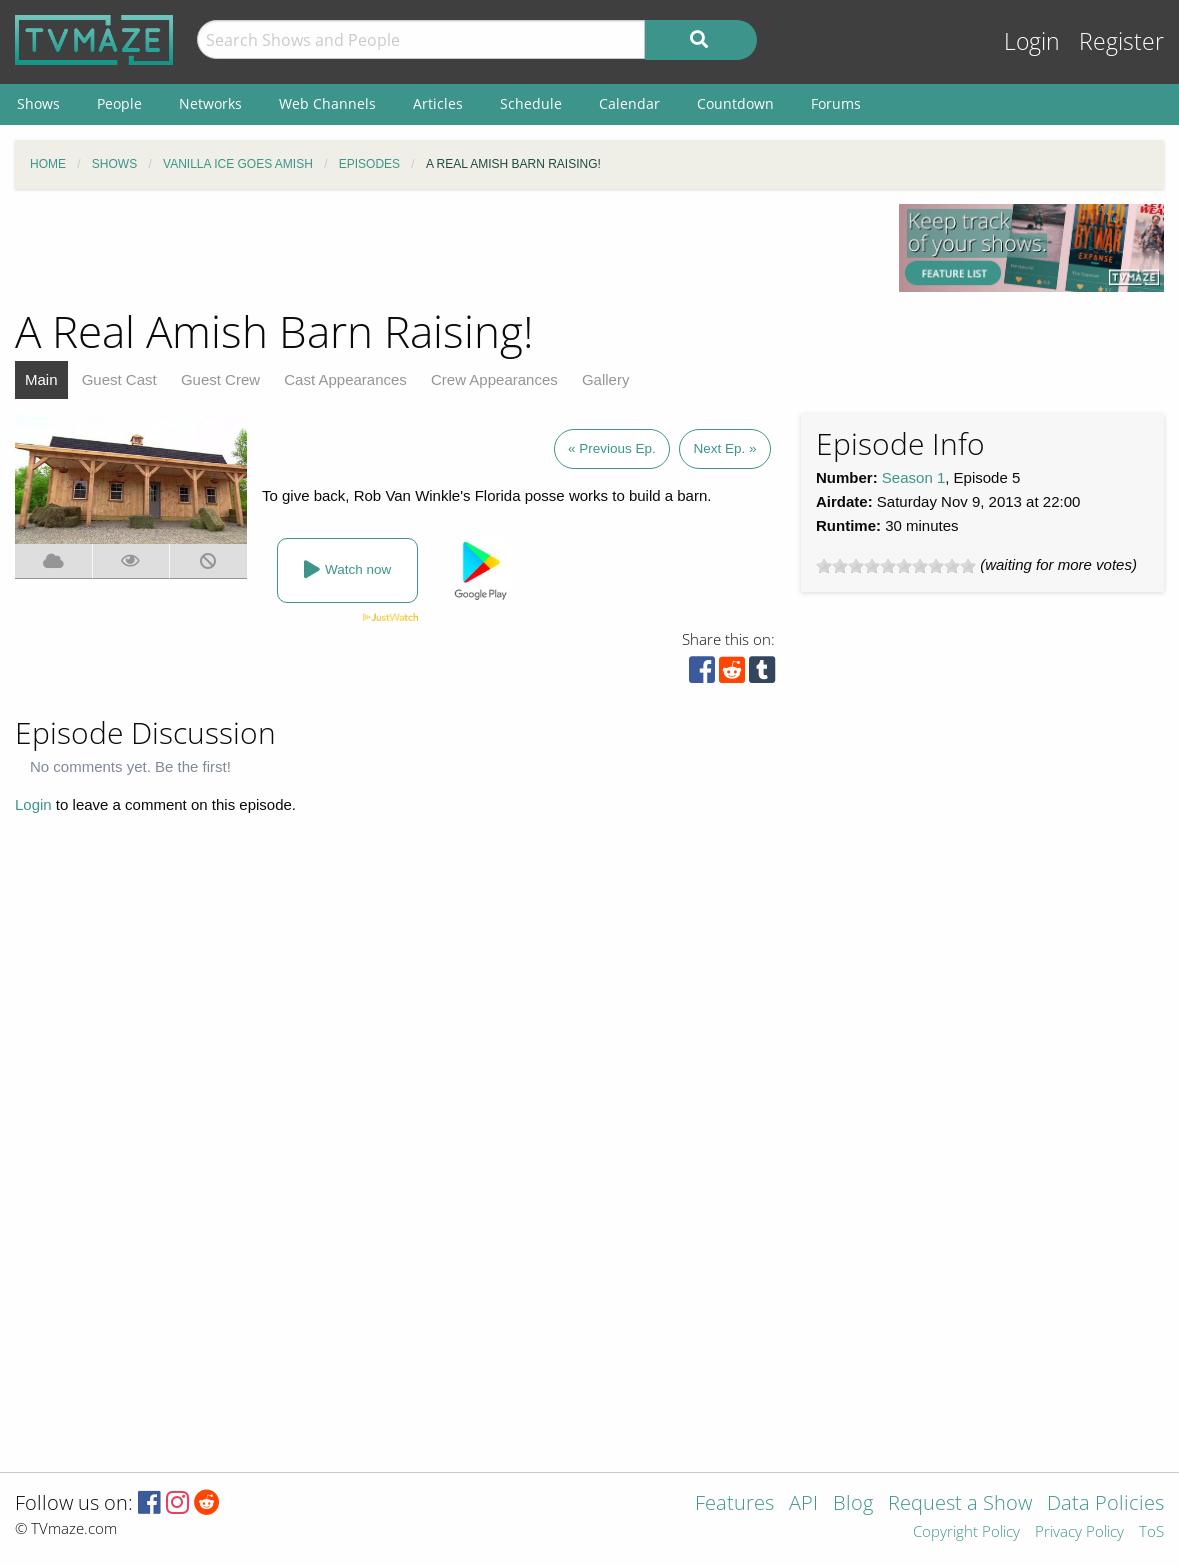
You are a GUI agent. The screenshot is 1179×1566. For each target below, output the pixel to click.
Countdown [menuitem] (735, 103)
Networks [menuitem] (210, 103)
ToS (1151, 1532)
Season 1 (913, 477)
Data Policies (1105, 1504)
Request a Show (960, 1504)
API (803, 1504)
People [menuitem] (119, 103)
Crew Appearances (494, 379)
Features (734, 1504)
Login (1032, 41)
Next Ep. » (724, 448)
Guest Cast (119, 379)
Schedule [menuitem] (531, 103)
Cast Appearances (345, 379)
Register (1121, 41)
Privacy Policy (1079, 1532)
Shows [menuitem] (38, 103)
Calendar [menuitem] (629, 103)
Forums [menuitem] (836, 103)
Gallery (606, 379)
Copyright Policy (966, 1532)
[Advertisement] (442, 249)
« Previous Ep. (612, 448)
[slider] (896, 566)
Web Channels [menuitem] (327, 103)
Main (41, 379)
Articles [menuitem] (438, 103)
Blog (853, 1504)
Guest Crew (220, 379)
